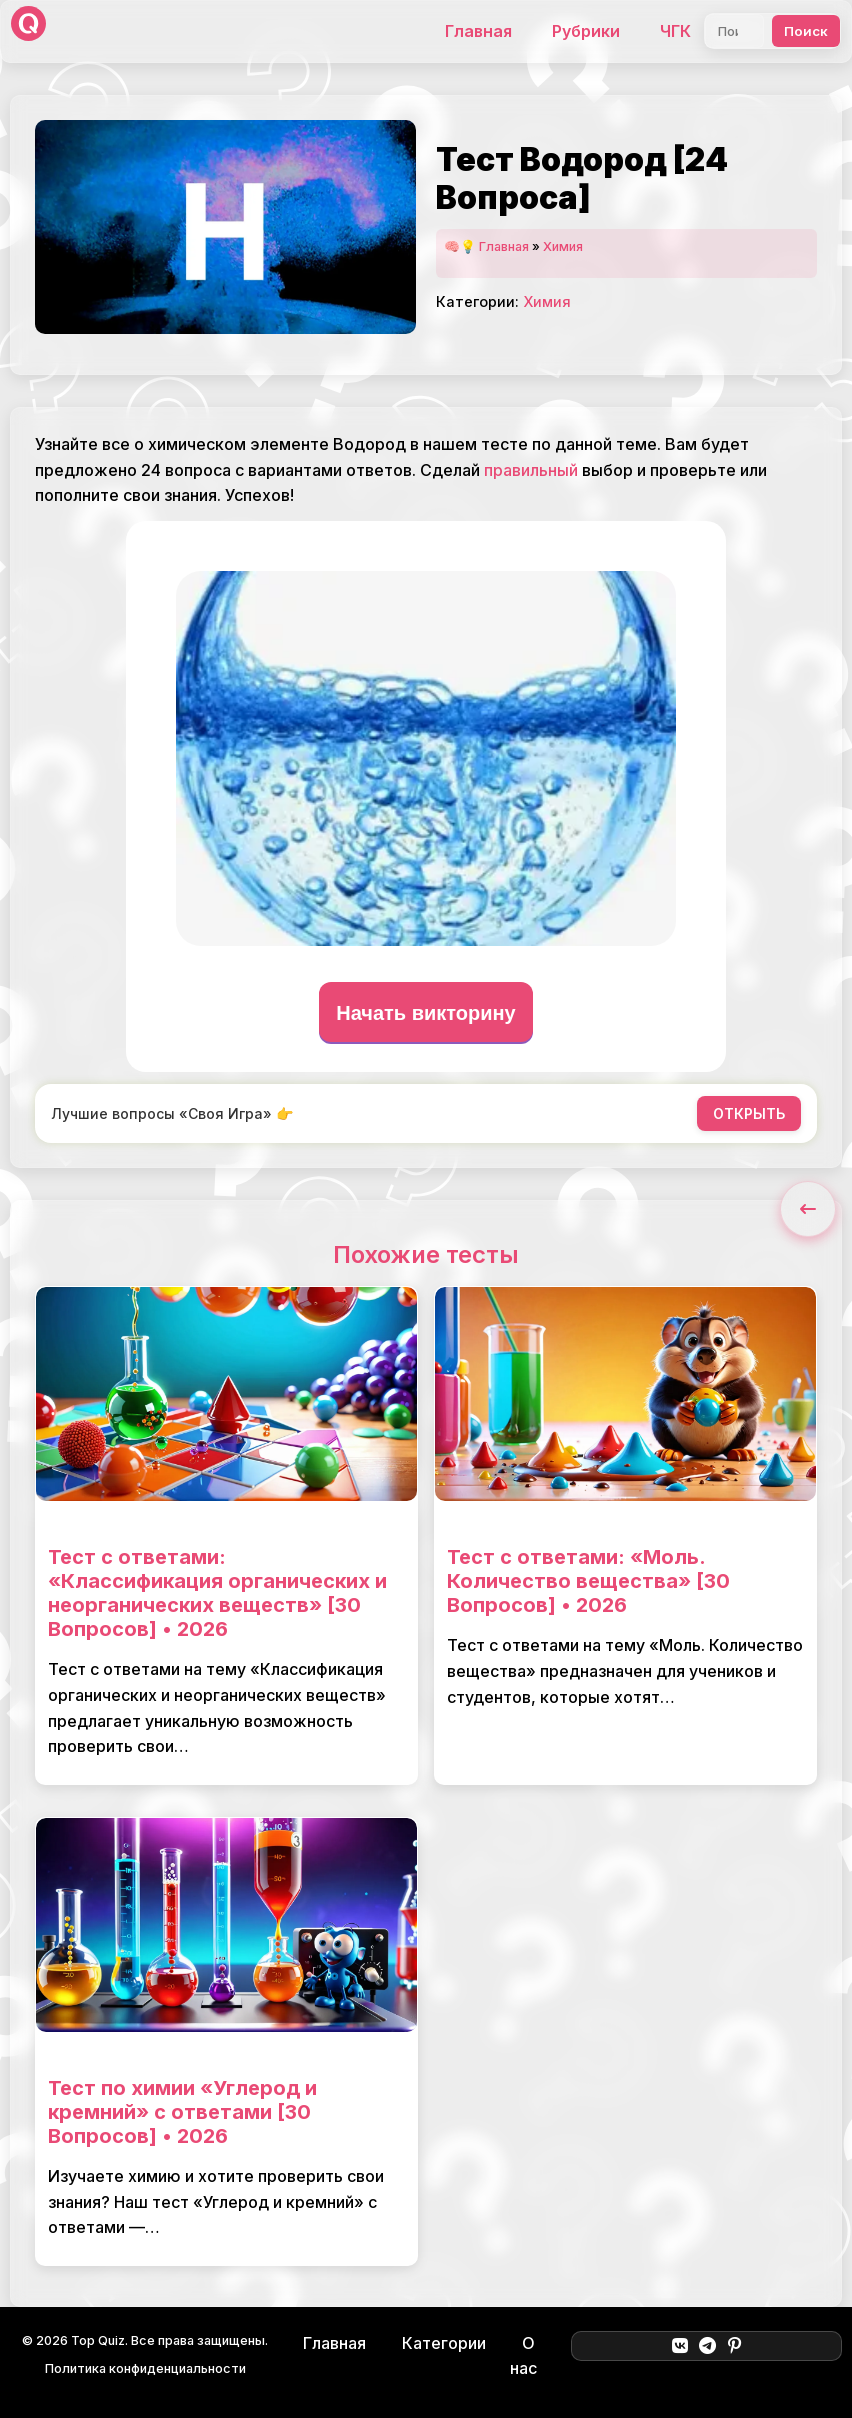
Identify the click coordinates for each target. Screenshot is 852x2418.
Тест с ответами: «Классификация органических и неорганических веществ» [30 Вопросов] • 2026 (217, 1593)
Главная (478, 31)
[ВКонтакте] (679, 2346)
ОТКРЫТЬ (749, 1113)
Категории (444, 2343)
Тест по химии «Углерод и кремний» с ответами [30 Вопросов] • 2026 (182, 2112)
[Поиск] (734, 31)
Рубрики (586, 31)
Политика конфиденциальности (145, 2368)
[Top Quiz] (28, 31)
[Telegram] (707, 2346)
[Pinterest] (734, 2346)
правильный (531, 470)
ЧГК (675, 31)
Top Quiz (98, 2340)
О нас (523, 2356)
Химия (563, 246)
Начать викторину (426, 1013)
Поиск (806, 31)
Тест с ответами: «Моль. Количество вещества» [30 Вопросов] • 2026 (588, 1581)
